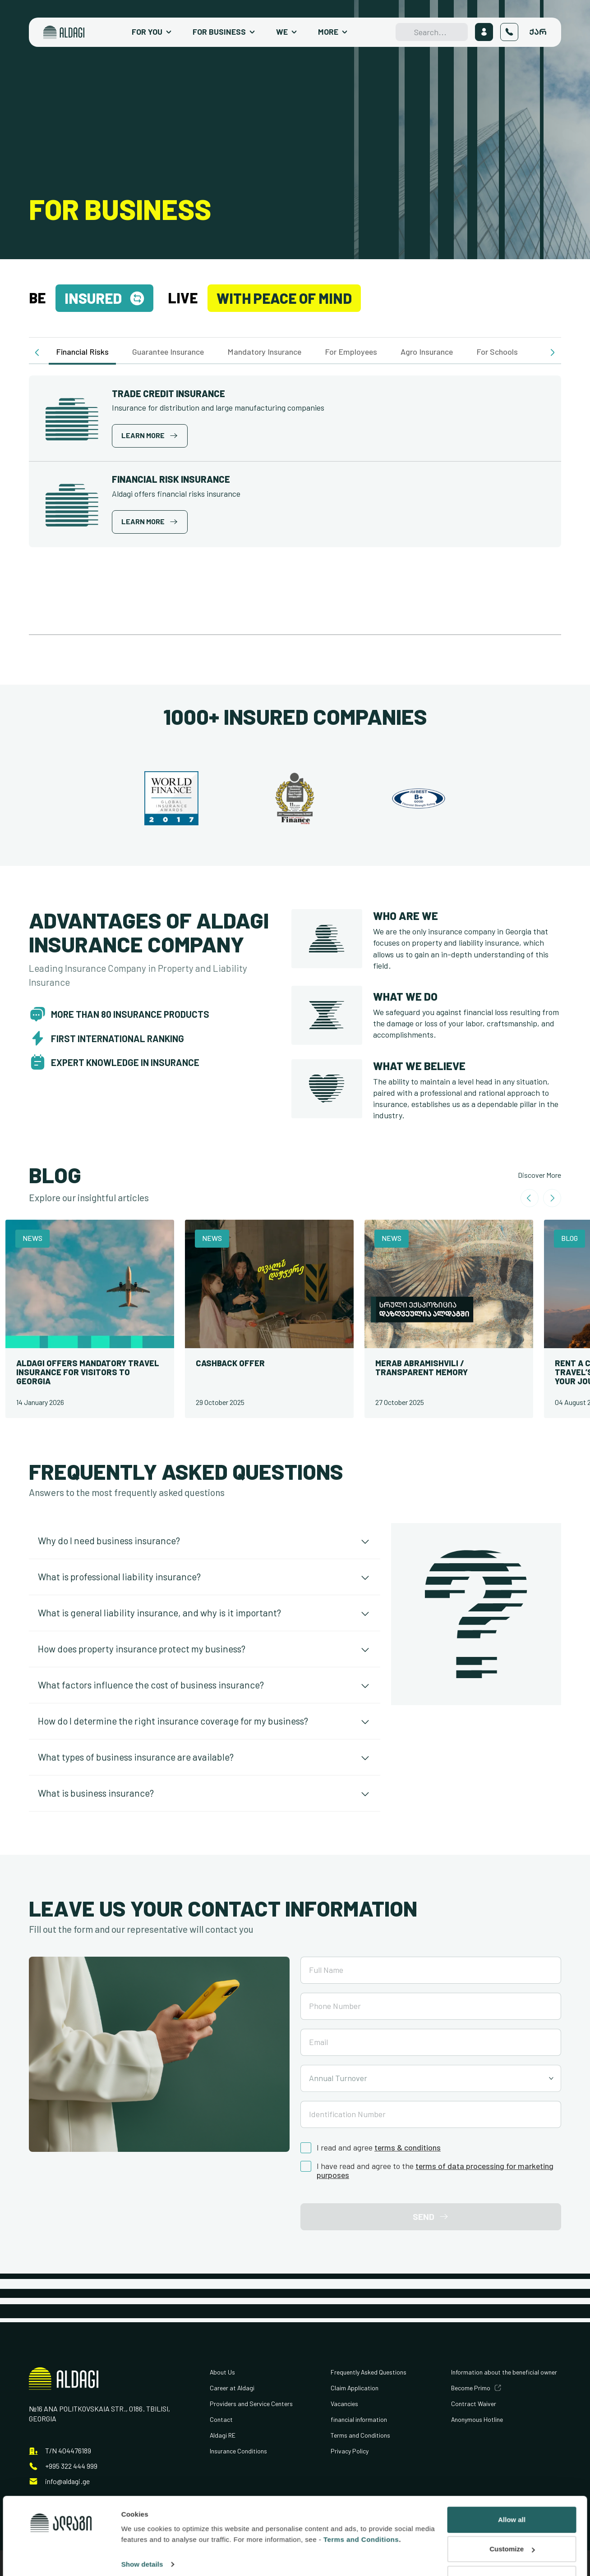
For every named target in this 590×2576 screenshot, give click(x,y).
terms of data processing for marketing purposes (435, 2170)
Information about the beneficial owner (504, 2372)
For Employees (351, 352)
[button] (38, 352)
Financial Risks (82, 352)
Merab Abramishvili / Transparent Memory (421, 1368)
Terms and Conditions (360, 2435)
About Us (222, 2372)
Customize (512, 2496)
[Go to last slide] (530, 1198)
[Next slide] (552, 1198)
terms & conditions (407, 2147)
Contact (221, 2419)
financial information (359, 2419)
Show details (142, 2512)
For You (147, 32)
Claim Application (354, 2388)
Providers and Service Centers (251, 2403)
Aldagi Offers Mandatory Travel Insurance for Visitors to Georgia (87, 1372)
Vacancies (344, 2403)
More (328, 32)
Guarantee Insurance (168, 352)
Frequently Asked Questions (368, 2372)
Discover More (539, 1175)
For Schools (497, 352)
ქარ (538, 32)
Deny (511, 2526)
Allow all (511, 2467)
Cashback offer (230, 1363)
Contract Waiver (473, 2403)
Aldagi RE (222, 2435)
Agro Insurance (427, 352)
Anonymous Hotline (477, 2419)
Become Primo (470, 2388)
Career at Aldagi (232, 2388)
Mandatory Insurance (264, 352)
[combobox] (430, 2078)
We (282, 32)
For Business (219, 32)
